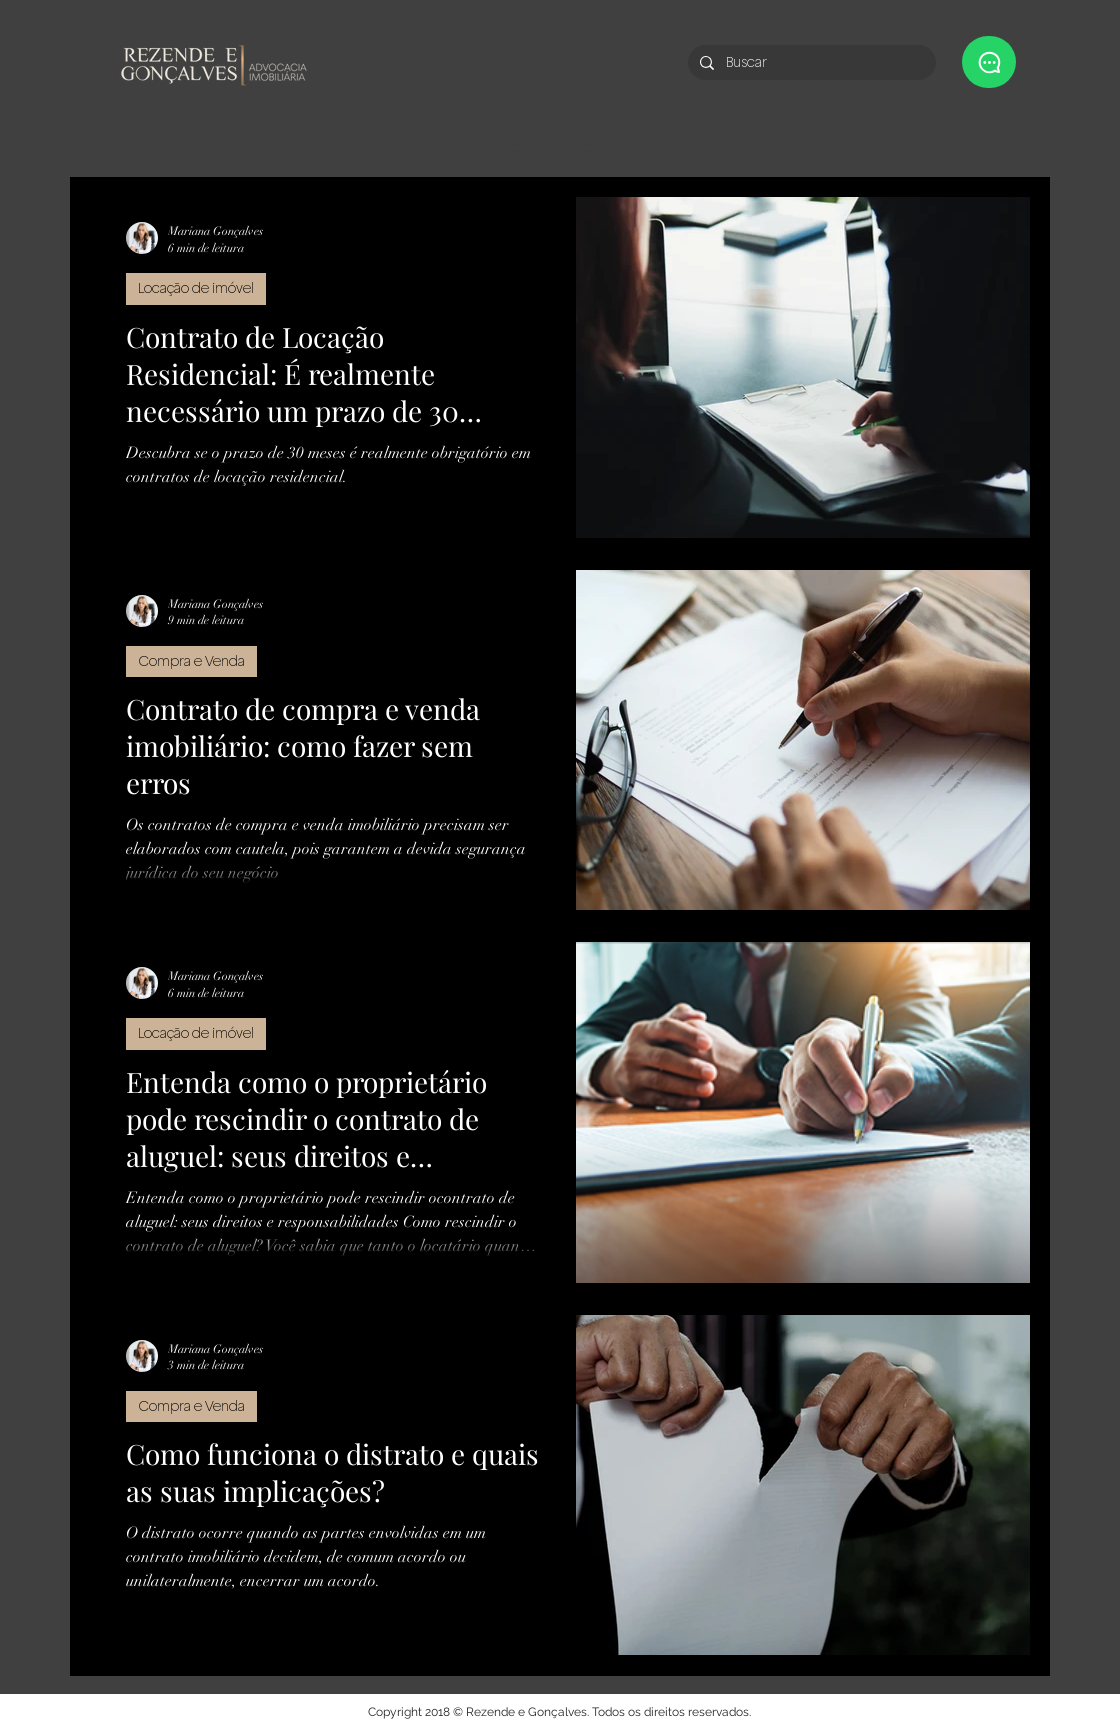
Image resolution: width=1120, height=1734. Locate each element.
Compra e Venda (191, 661)
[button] (989, 62)
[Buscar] (810, 62)
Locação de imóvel (196, 288)
